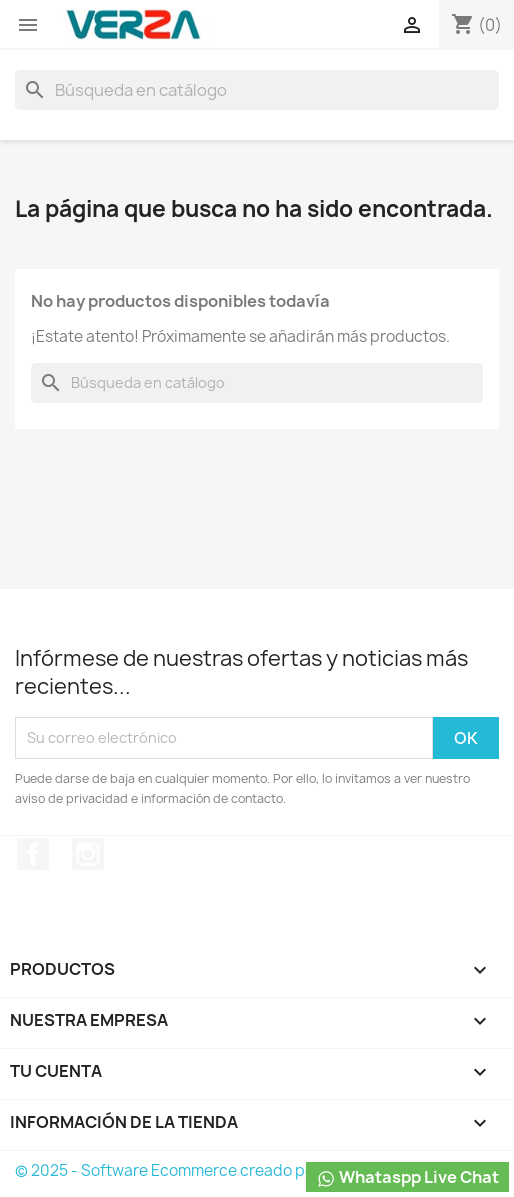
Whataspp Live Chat (407, 1177)
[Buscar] (257, 90)
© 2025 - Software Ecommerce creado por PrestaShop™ (218, 1170)
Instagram (88, 854)
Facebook (33, 854)
